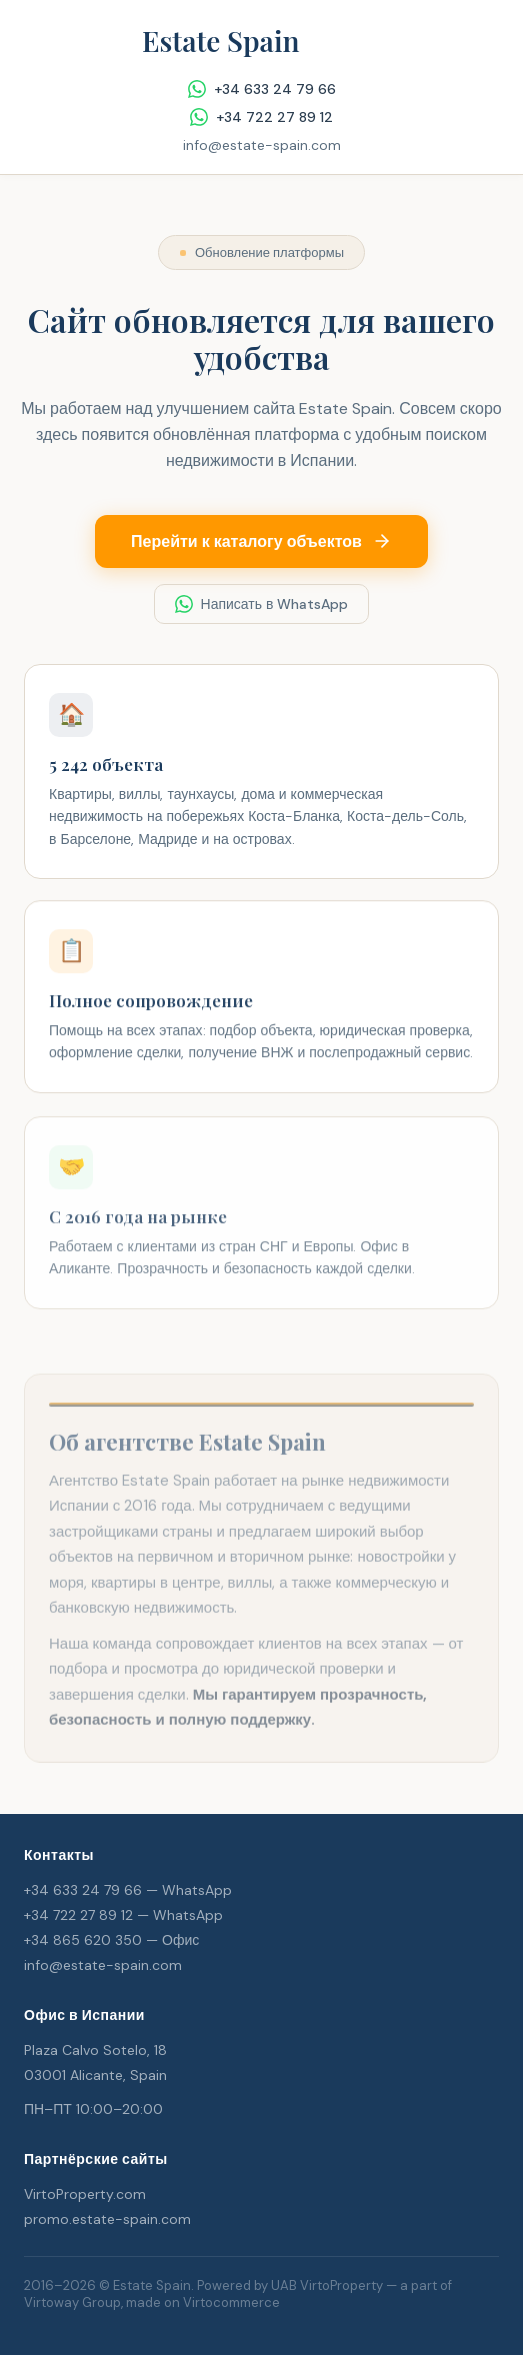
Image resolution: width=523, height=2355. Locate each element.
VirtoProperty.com (85, 2194)
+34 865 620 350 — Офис (111, 1940)
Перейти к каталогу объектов (261, 539)
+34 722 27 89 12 (261, 117)
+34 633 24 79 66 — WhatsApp (128, 1890)
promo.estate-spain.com (107, 2219)
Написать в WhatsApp (262, 602)
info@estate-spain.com (262, 145)
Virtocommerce (231, 2302)
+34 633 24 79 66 (262, 89)
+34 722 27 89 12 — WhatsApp (123, 1915)
